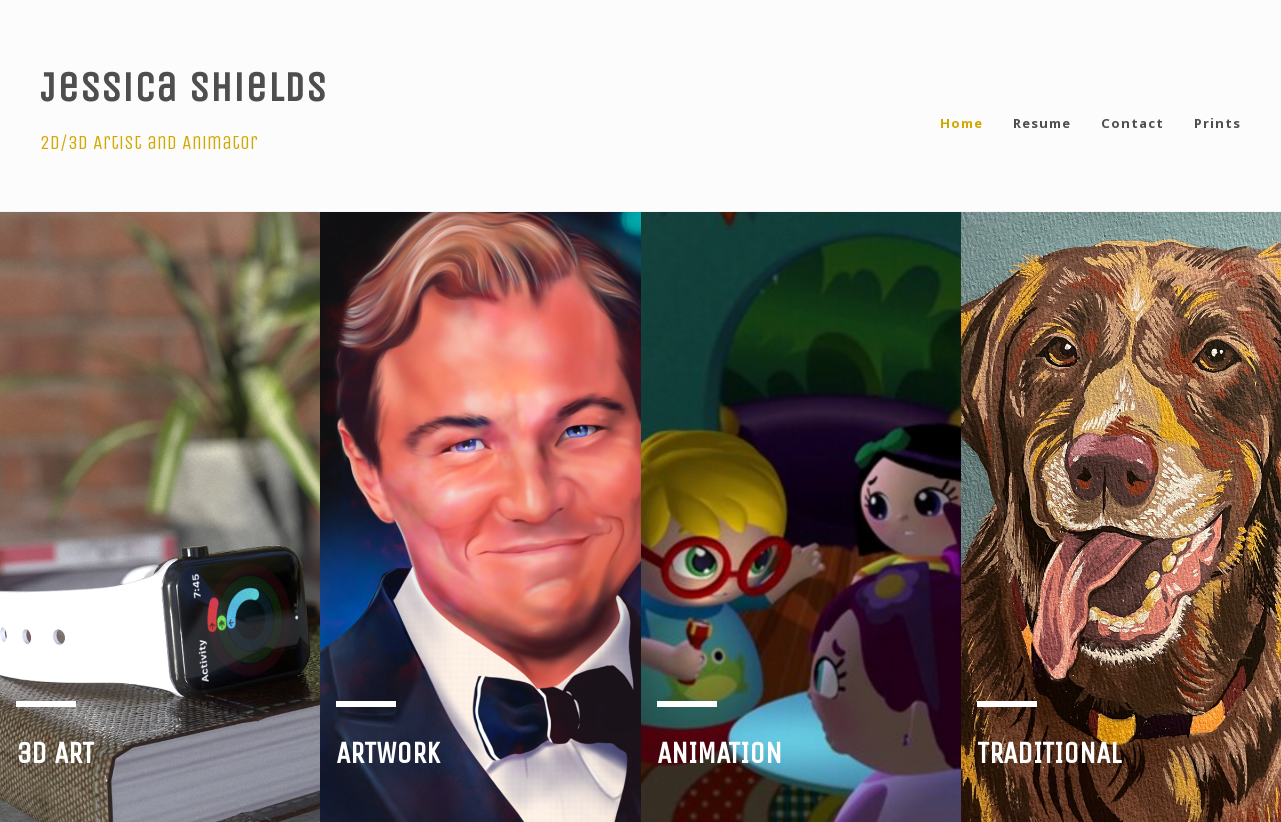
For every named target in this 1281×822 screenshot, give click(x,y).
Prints (1217, 123)
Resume (1042, 123)
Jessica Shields (183, 87)
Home (961, 123)
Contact (1132, 123)
